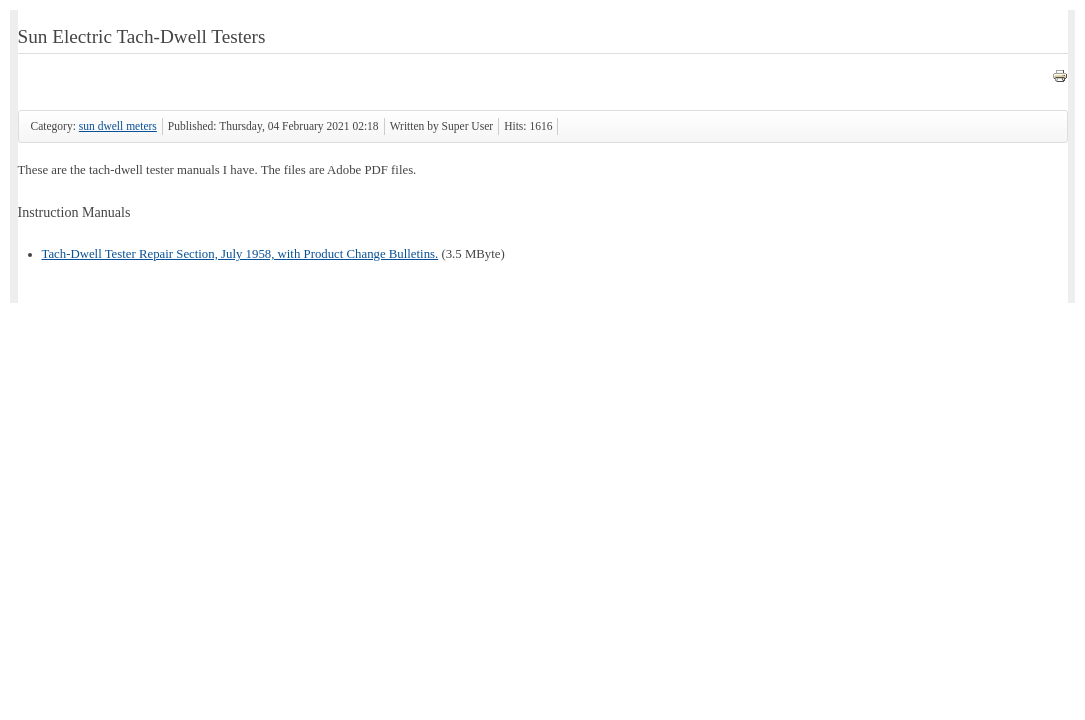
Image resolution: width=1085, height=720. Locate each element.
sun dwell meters (118, 126)
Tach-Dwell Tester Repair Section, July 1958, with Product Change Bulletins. (240, 254)
